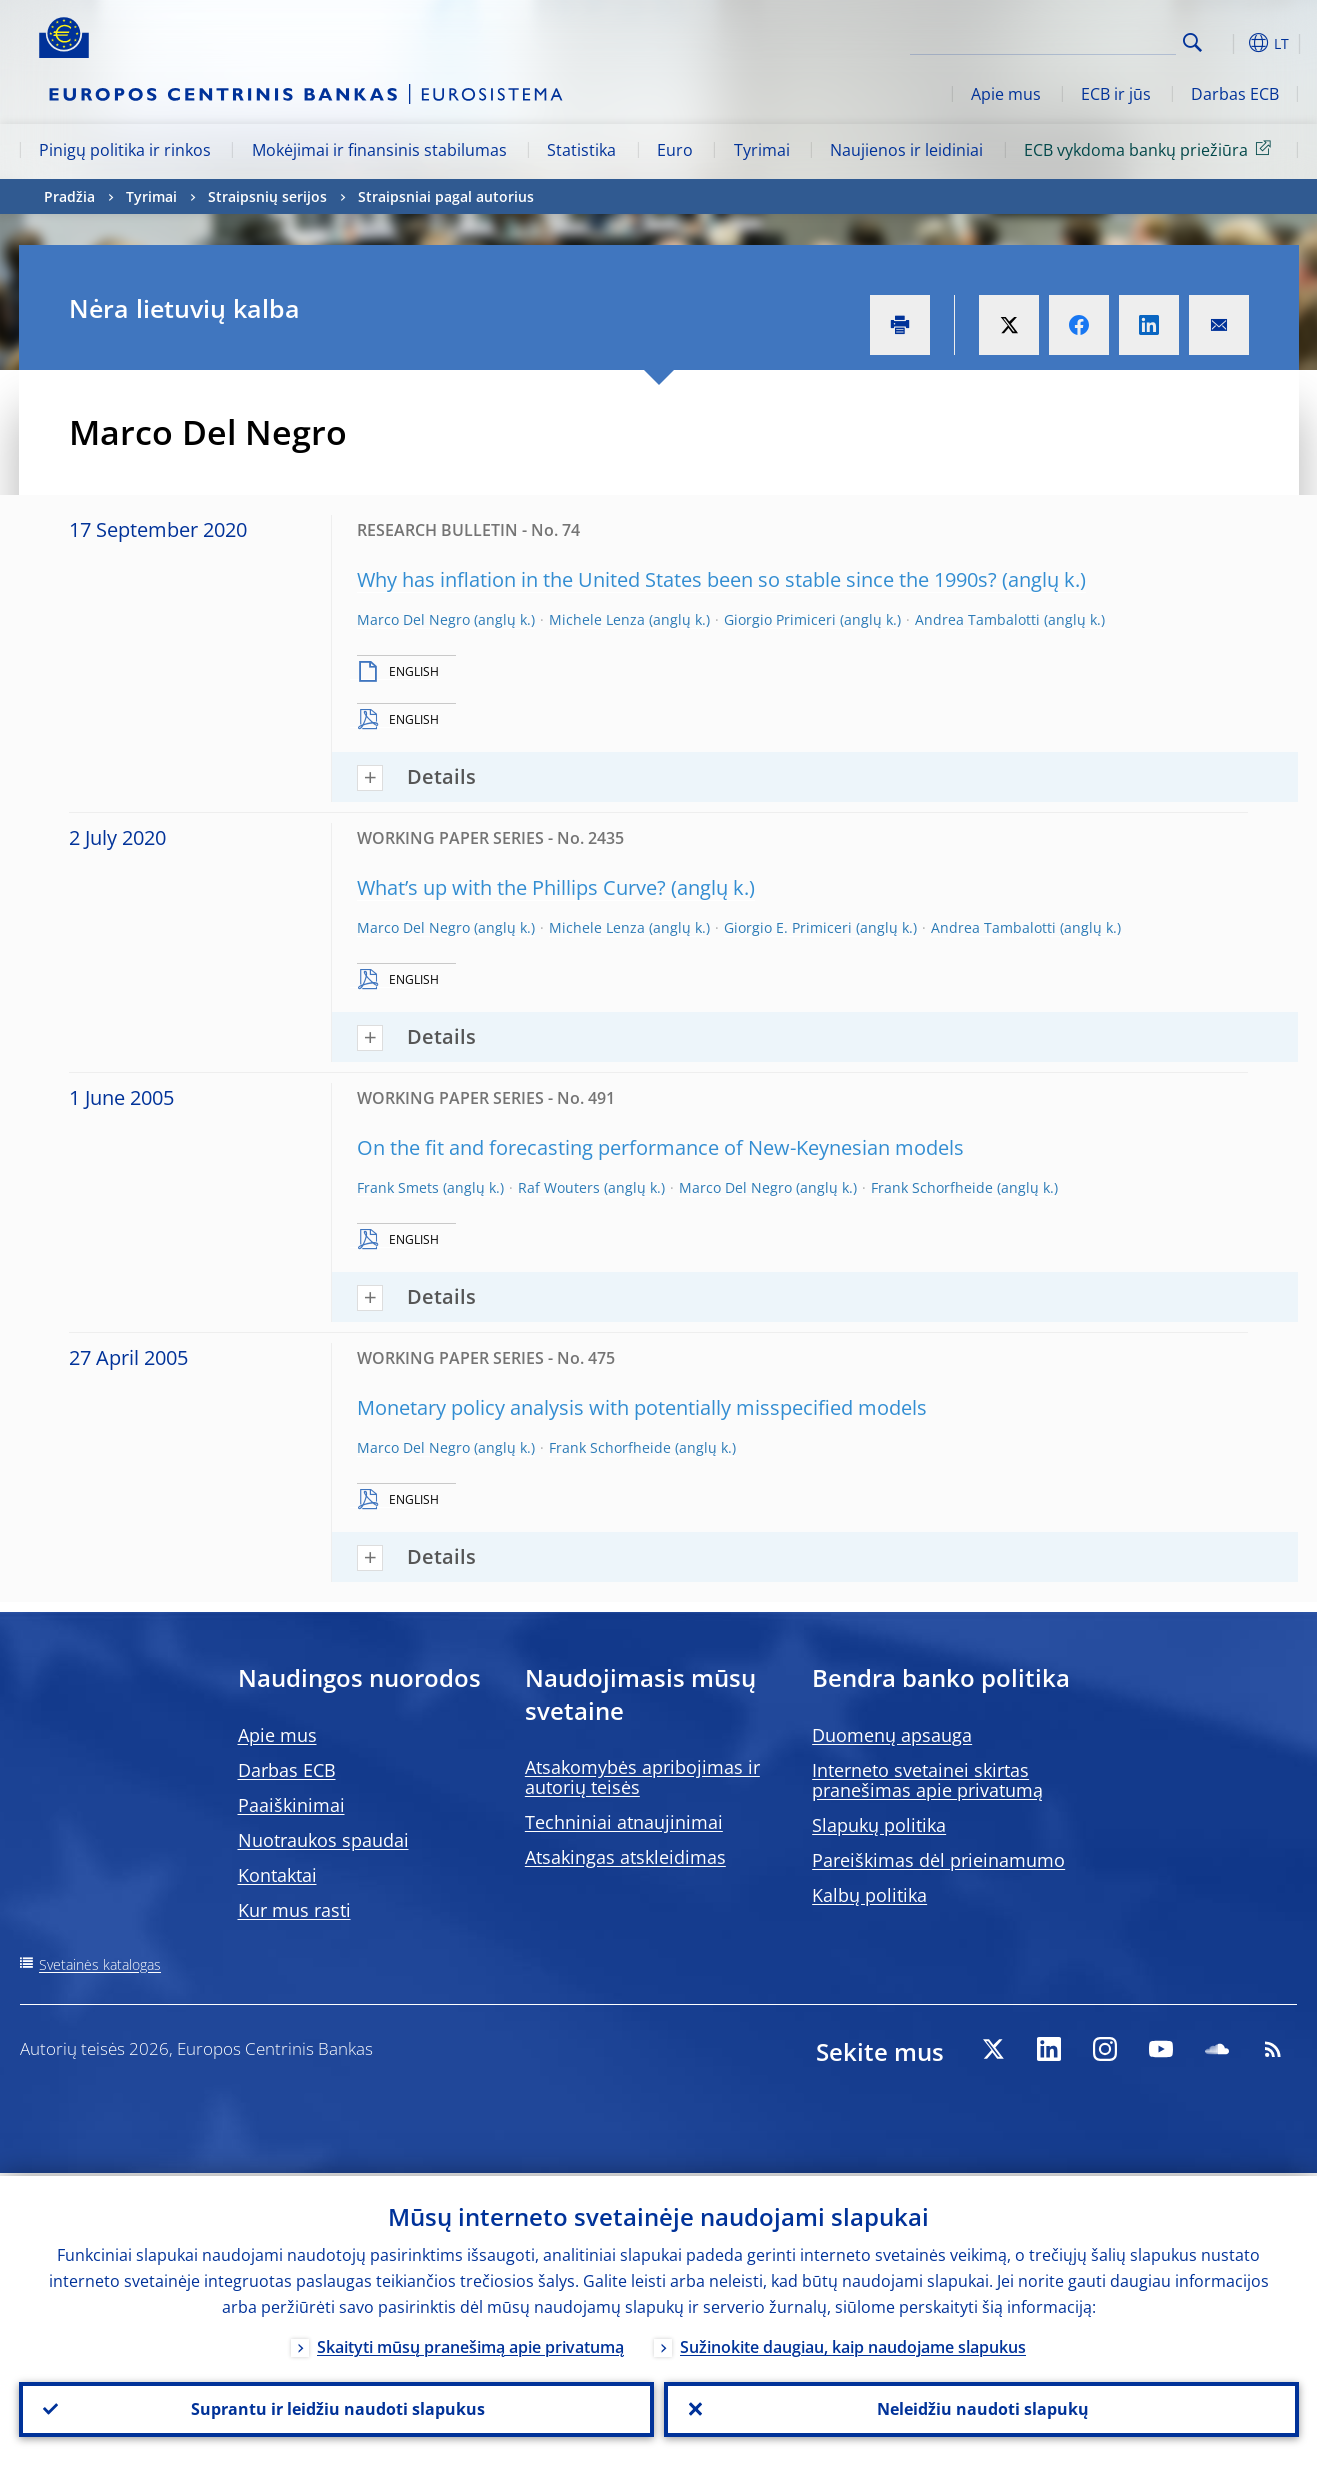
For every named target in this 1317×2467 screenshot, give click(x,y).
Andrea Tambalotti (977, 619)
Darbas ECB (1235, 94)
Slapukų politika (879, 1825)
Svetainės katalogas (100, 1964)
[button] (1229, 43)
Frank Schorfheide (932, 1187)
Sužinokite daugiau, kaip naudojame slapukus (853, 2344)
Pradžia (69, 196)
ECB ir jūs (1116, 94)
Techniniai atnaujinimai (624, 1822)
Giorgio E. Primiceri (788, 927)
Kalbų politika (869, 1895)
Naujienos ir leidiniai (906, 150)
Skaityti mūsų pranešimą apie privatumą (470, 2344)
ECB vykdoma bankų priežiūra (1151, 149)
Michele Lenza (597, 619)
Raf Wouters (559, 1187)
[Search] (1076, 40)
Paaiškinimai (291, 1805)
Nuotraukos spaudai (323, 1840)
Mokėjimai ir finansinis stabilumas (379, 150)
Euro (675, 150)
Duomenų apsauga (892, 1735)
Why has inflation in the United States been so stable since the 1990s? (677, 579)
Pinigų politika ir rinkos (125, 150)
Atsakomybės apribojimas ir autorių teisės (642, 1777)
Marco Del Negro (413, 619)
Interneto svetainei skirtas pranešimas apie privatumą (927, 1780)
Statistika (581, 150)
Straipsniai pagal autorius (446, 196)
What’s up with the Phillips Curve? (511, 887)
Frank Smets (398, 1187)
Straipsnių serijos (267, 196)
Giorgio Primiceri (780, 619)
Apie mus (1006, 94)
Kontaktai (277, 1875)
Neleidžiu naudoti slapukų (981, 2408)
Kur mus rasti (294, 1910)
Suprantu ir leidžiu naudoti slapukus (336, 2408)
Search (1192, 42)
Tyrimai (762, 150)
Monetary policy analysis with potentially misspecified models (642, 1407)
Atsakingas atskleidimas (625, 1857)
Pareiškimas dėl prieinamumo (938, 1860)
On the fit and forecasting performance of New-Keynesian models (660, 1147)
